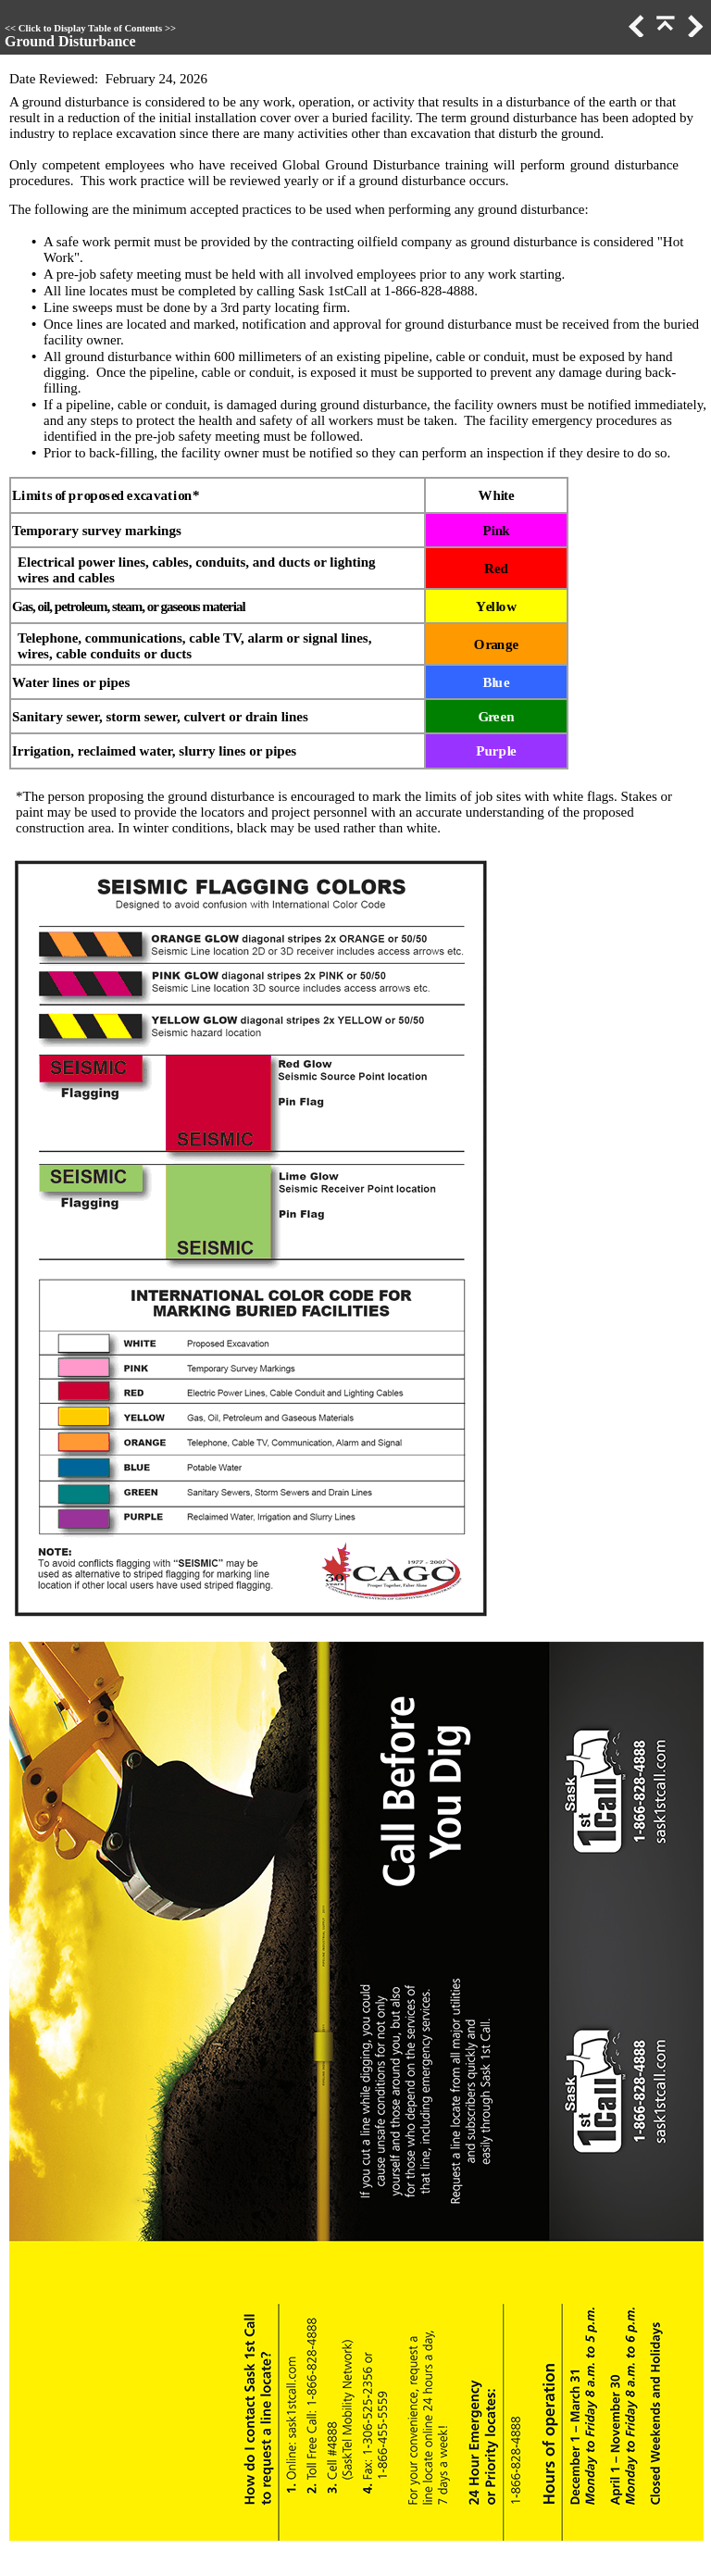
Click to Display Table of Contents (90, 28)
